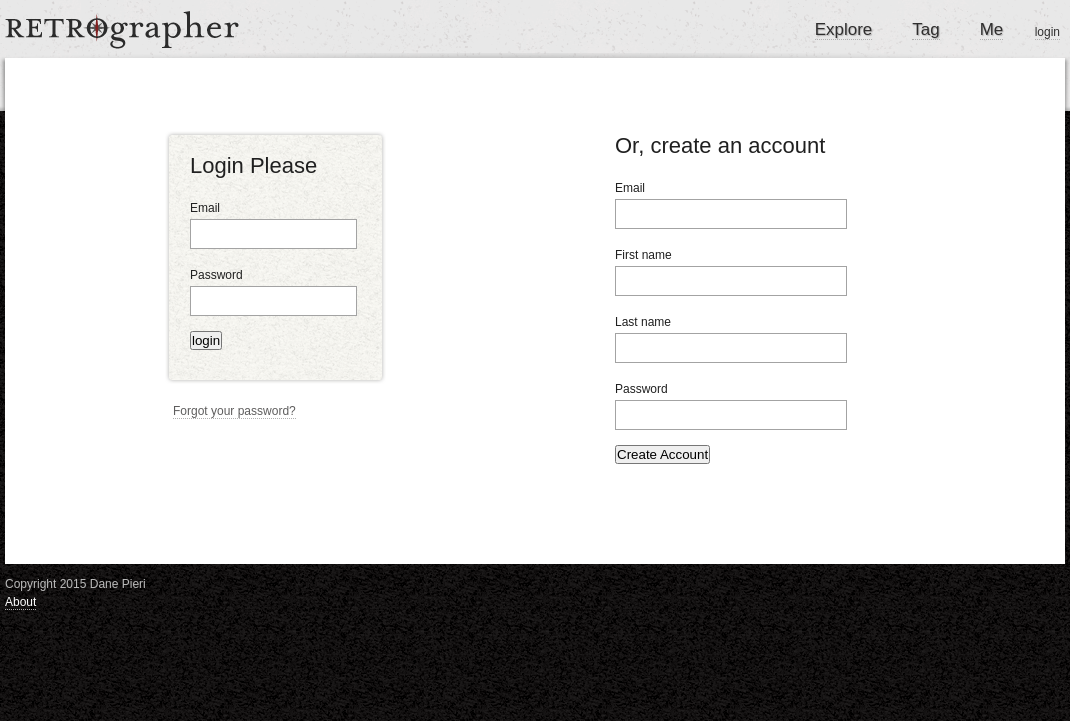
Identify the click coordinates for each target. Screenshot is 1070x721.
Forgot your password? (234, 411)
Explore (844, 29)
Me (992, 29)
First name (643, 255)
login (1047, 32)
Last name (643, 322)
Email (205, 208)
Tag (925, 29)
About (20, 602)
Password (216, 275)
